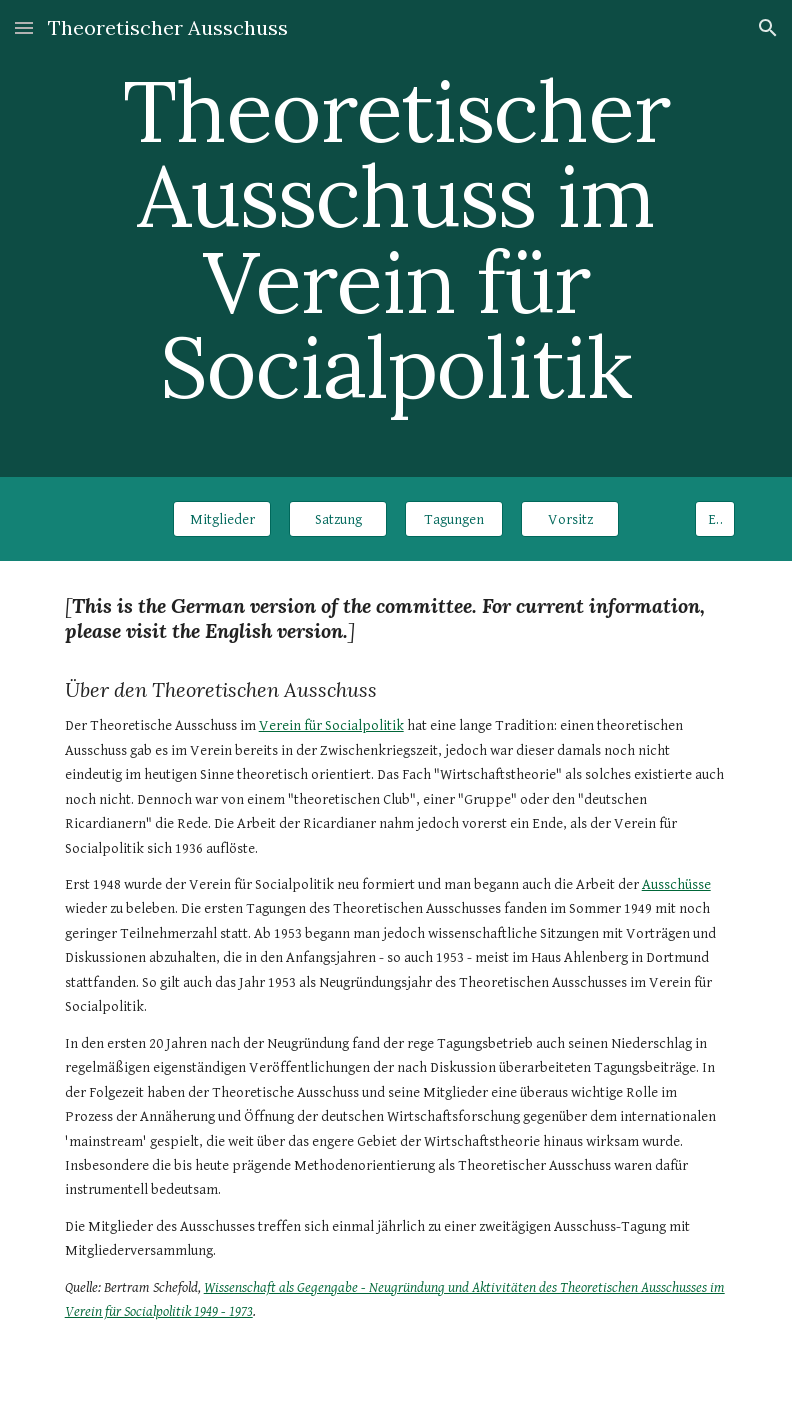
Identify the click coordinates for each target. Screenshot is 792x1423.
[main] (396, 238)
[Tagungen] (454, 519)
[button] (24, 27)
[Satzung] (338, 519)
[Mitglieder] (222, 519)
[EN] (715, 519)
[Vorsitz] (570, 519)
